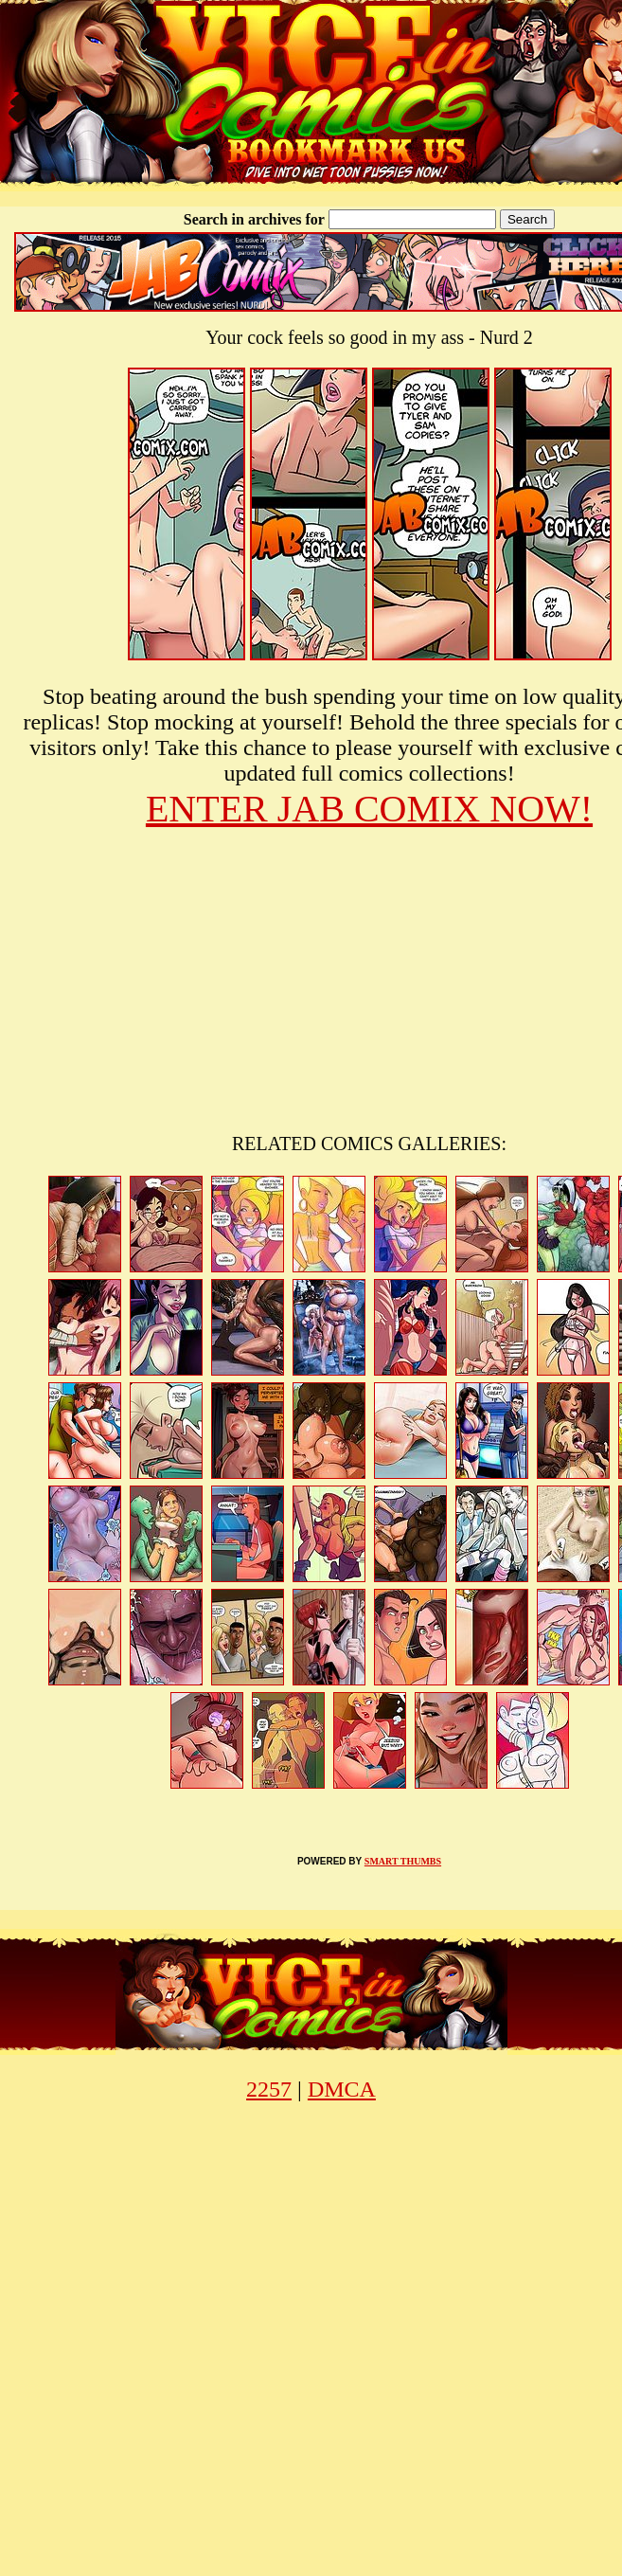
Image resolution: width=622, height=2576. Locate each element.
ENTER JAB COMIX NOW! (369, 808)
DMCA (342, 2089)
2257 (269, 2089)
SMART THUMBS (402, 1861)
